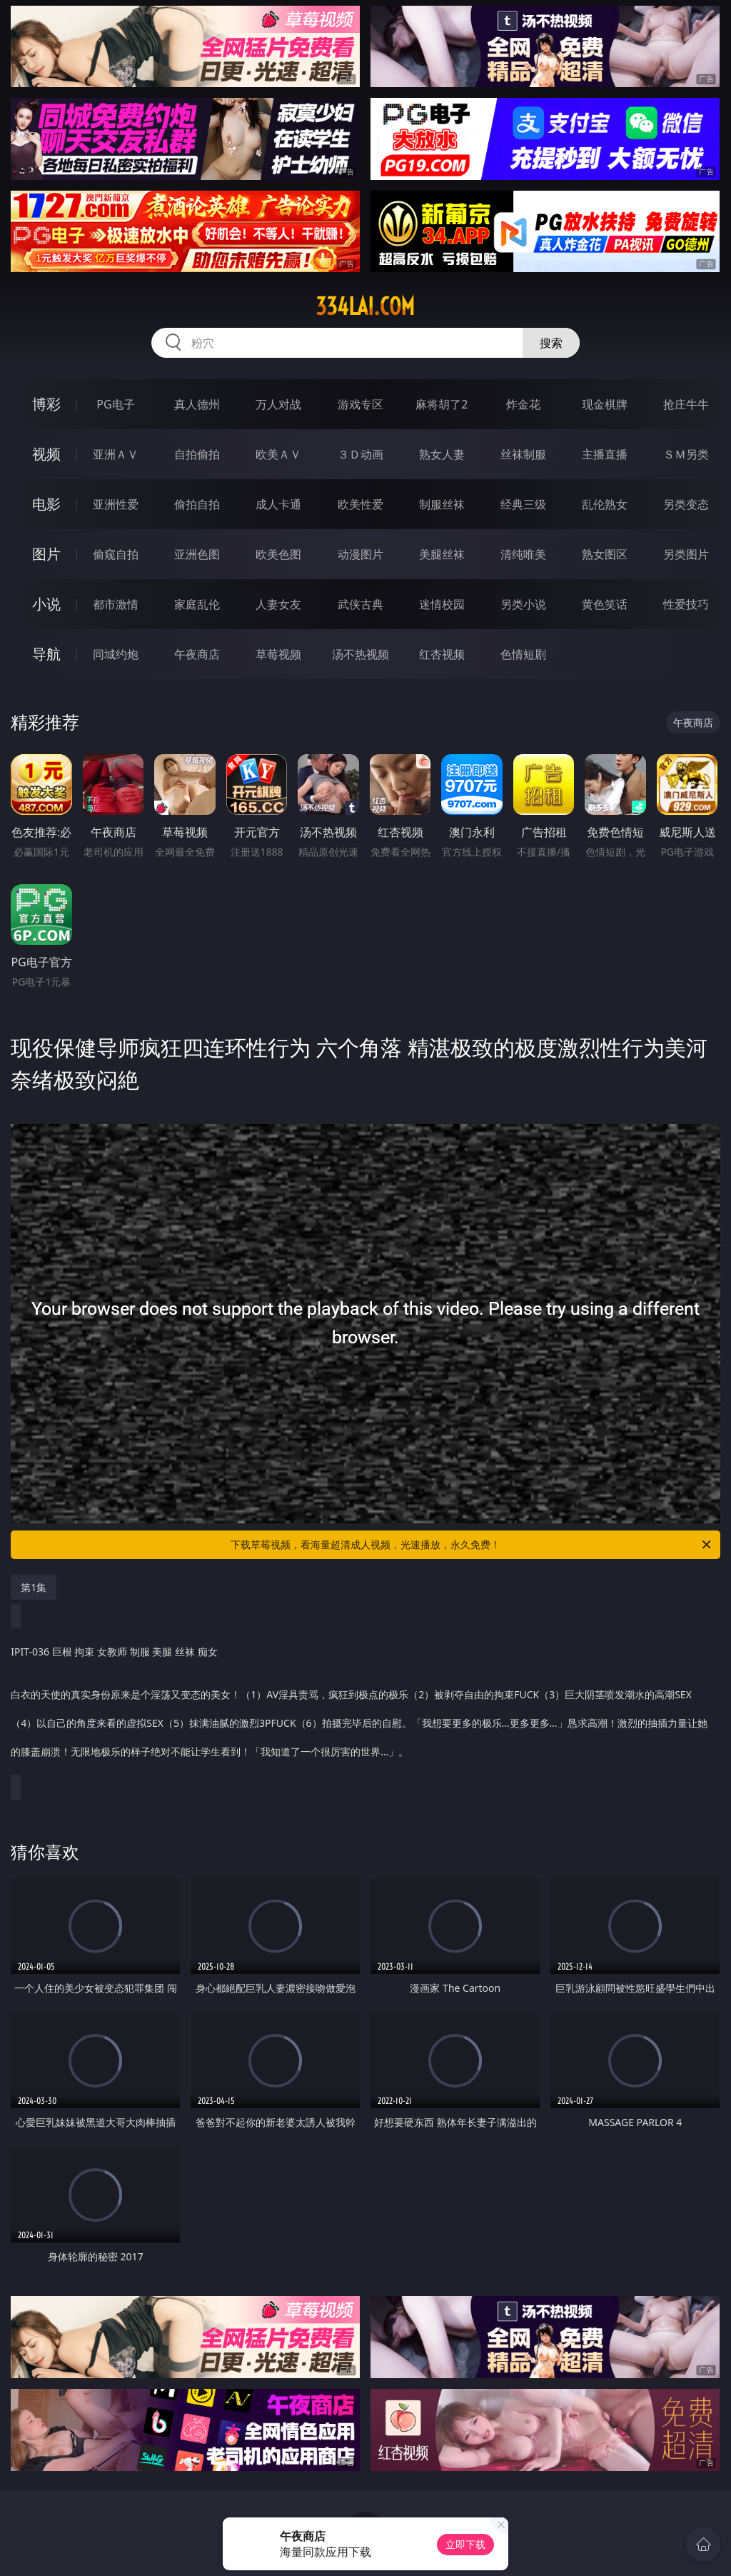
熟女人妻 (442, 454)
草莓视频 (278, 654)
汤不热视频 (360, 654)
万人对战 (278, 404)
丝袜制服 (523, 454)
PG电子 (115, 404)
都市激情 (115, 604)
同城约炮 (115, 654)
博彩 (46, 404)
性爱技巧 (686, 604)
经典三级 (523, 504)
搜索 (551, 343)
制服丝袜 (442, 504)
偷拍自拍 (197, 504)
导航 (46, 653)
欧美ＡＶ (278, 454)
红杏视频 (442, 654)
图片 (46, 553)
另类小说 (523, 604)
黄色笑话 (604, 604)
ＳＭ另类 (686, 454)
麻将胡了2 (441, 404)
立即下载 (465, 2544)
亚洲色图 (197, 554)
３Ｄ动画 (360, 454)
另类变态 (686, 504)
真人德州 (197, 404)
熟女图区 (604, 554)
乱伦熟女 (604, 504)
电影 (46, 503)
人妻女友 (278, 604)
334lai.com (365, 306)
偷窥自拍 (115, 554)
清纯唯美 (523, 554)
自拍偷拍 (197, 454)
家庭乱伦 (197, 604)
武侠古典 (360, 604)
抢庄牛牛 (686, 404)
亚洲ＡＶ (115, 454)
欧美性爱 (360, 504)
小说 (46, 603)
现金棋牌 (604, 404)
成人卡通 (278, 504)
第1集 (33, 1587)
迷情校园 (442, 604)
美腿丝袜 (442, 554)
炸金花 (523, 404)
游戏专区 (360, 404)
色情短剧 (523, 654)
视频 (46, 453)
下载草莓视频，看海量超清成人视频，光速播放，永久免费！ (472, 1544)
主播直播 (604, 454)
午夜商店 (197, 654)
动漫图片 (360, 554)
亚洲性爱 (115, 504)
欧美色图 (278, 554)
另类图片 (686, 554)
